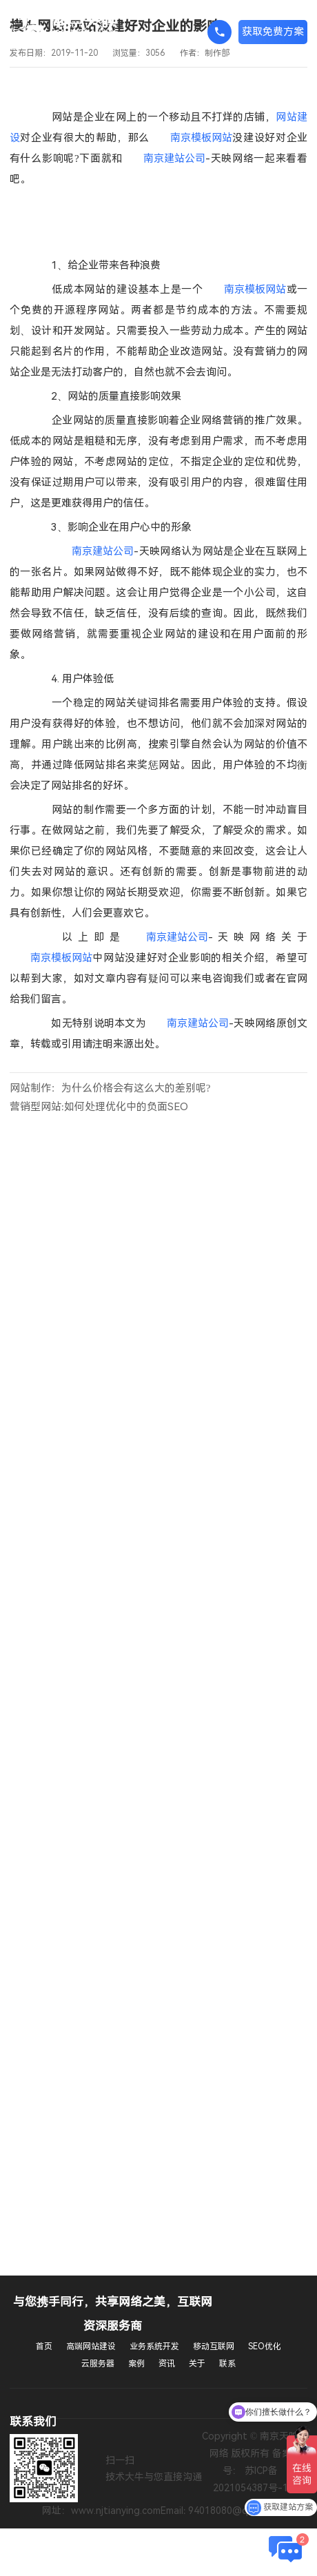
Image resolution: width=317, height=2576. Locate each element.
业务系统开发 (154, 2346)
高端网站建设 (91, 2346)
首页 (44, 2346)
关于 (197, 2364)
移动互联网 (213, 2346)
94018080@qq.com (231, 2510)
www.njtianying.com (116, 2510)
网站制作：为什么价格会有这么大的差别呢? (110, 1088)
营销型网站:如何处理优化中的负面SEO (99, 1107)
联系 (227, 2364)
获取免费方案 (273, 31)
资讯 (166, 2364)
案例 (136, 2364)
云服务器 (97, 2364)
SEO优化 (264, 2346)
